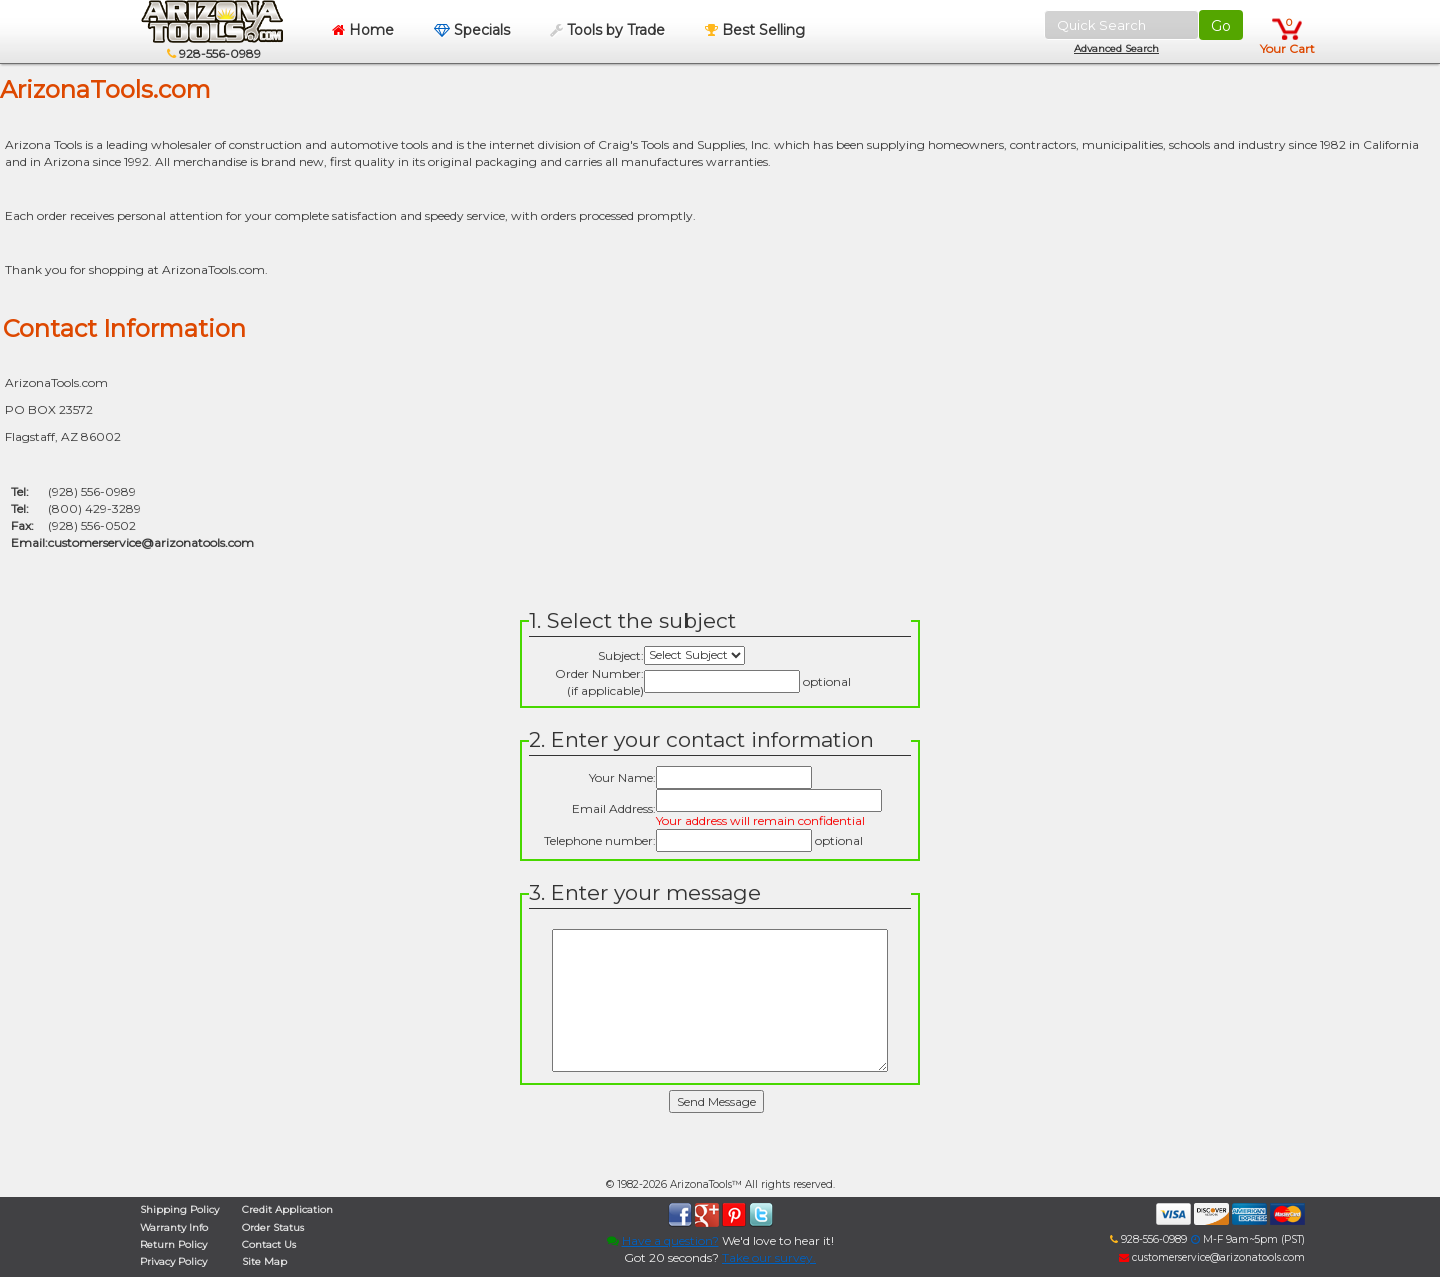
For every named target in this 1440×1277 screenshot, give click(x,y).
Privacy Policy (173, 1261)
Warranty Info (174, 1227)
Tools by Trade (607, 30)
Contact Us (269, 1244)
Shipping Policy (179, 1209)
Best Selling (755, 30)
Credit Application (287, 1209)
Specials (472, 30)
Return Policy (173, 1244)
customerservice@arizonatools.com (151, 542)
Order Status (273, 1227)
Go (1221, 26)
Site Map (264, 1261)
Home (363, 30)
